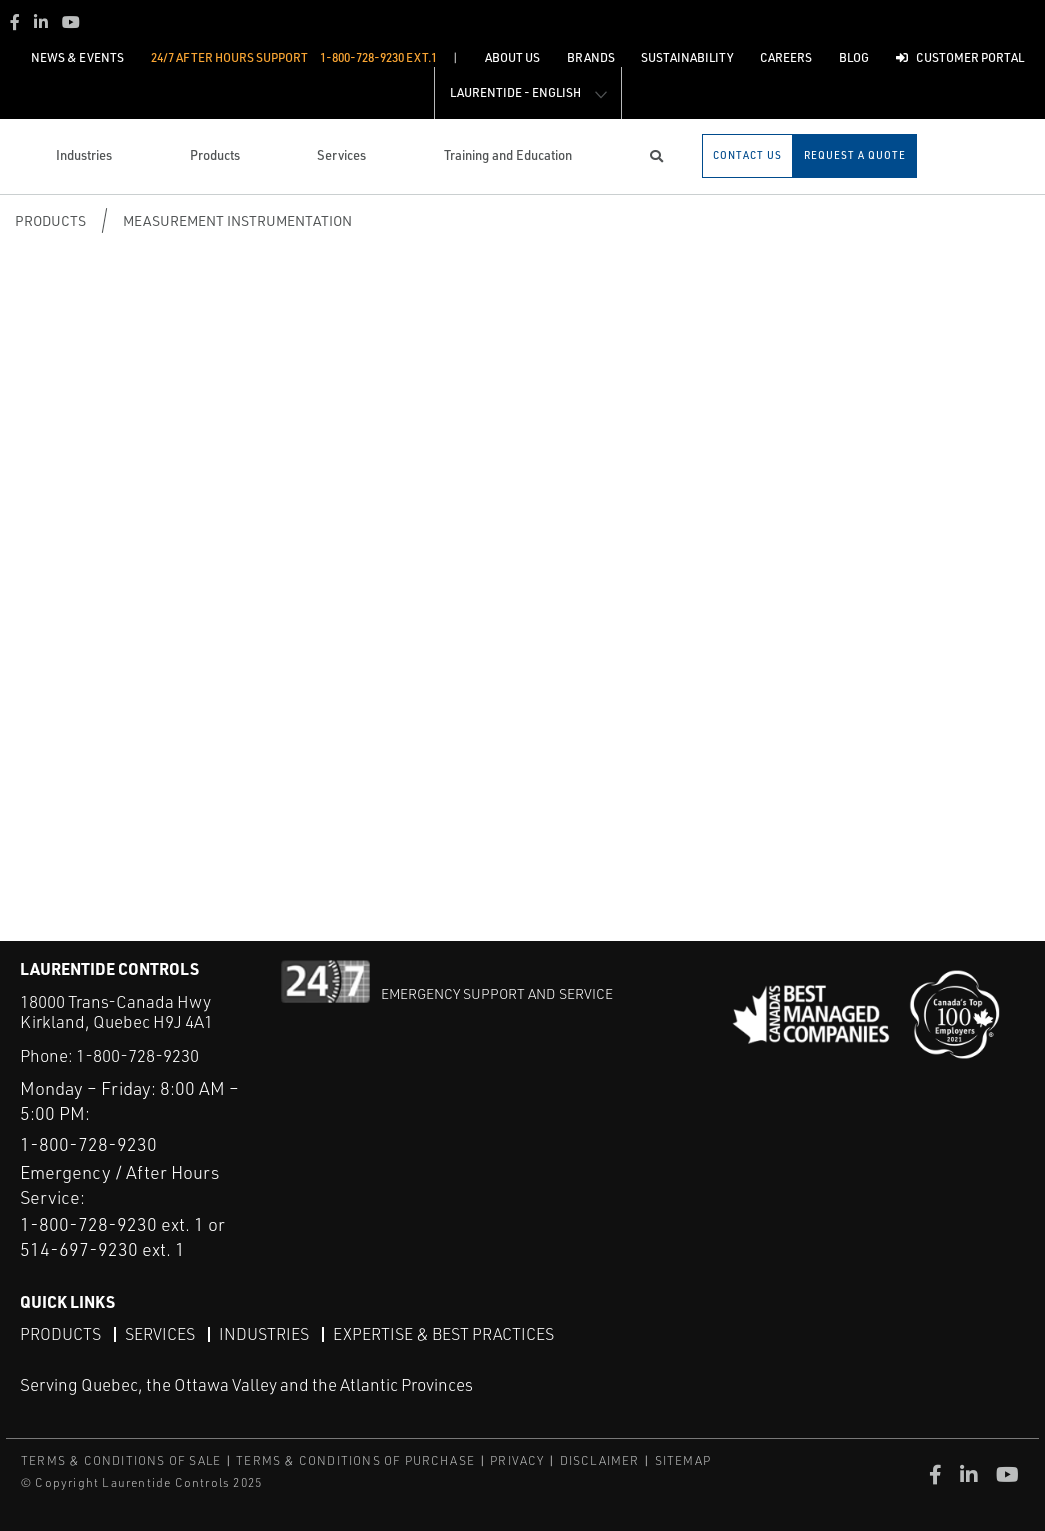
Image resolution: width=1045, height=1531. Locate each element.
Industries (264, 1334)
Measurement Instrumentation (237, 220)
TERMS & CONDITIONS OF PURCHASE (355, 1460)
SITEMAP (683, 1460)
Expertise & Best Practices (443, 1334)
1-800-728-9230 (137, 1055)
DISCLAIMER (600, 1460)
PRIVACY (517, 1460)
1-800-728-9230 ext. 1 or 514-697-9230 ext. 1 (122, 1236)
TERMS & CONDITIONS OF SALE (121, 1460)
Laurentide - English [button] (515, 92)
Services (160, 1334)
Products (50, 220)
